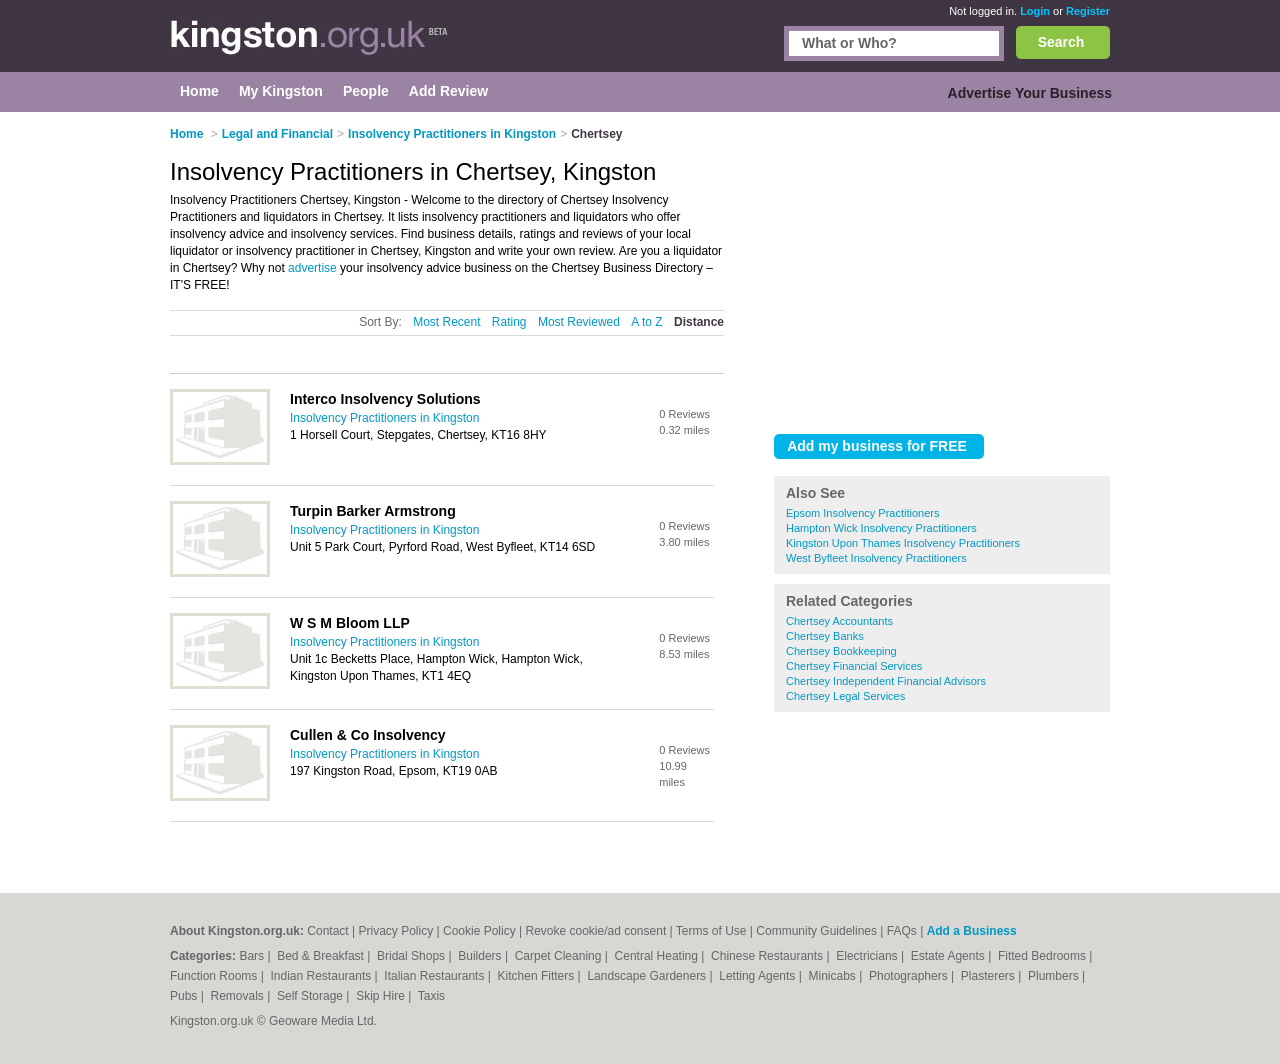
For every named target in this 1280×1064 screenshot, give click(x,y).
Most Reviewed (579, 322)
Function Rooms (215, 976)
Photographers (910, 976)
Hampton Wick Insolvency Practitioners (881, 528)
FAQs (902, 931)
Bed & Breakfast (322, 956)
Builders (481, 956)
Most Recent (446, 322)
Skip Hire (382, 996)
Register (1088, 11)
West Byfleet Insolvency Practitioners (876, 558)
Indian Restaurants (323, 976)
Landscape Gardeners (648, 976)
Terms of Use (711, 931)
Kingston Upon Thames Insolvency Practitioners (903, 543)
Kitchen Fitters (538, 976)
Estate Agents (949, 956)
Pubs (185, 996)
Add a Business (972, 931)
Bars (253, 956)
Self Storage (311, 996)
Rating (509, 322)
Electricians (868, 956)
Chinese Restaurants (768, 956)
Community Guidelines (816, 931)
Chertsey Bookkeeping (841, 651)
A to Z (646, 322)
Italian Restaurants (435, 976)
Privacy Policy (395, 931)
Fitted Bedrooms (1043, 956)
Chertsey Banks (825, 636)
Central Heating (658, 956)
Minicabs (833, 976)
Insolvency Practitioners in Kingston (384, 418)
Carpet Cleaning (560, 956)
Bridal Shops (412, 956)
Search (1061, 42)
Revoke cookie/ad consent (595, 931)
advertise (312, 268)
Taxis (431, 996)
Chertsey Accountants (839, 621)
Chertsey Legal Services (845, 696)
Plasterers (989, 976)
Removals (238, 996)
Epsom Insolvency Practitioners (862, 513)
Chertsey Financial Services (854, 666)
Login (1035, 11)
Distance (699, 322)
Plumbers (1055, 976)
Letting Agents (758, 976)
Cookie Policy (479, 931)
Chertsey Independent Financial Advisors (886, 681)
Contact (327, 931)
